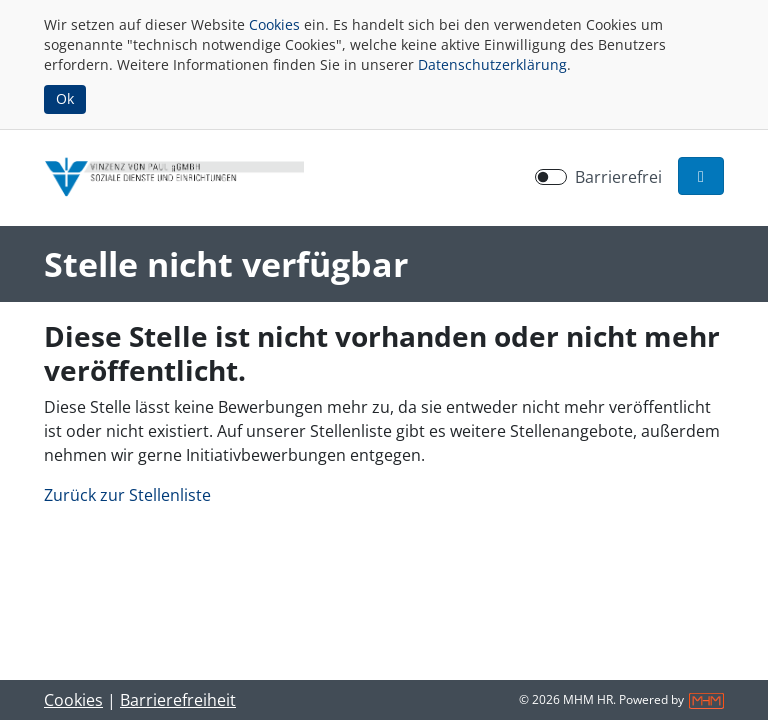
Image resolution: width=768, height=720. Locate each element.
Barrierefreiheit (178, 700)
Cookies (274, 24)
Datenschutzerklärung (492, 64)
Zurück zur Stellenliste (127, 495)
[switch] (551, 177)
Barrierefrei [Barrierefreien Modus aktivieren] (618, 177)
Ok (65, 98)
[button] (701, 176)
